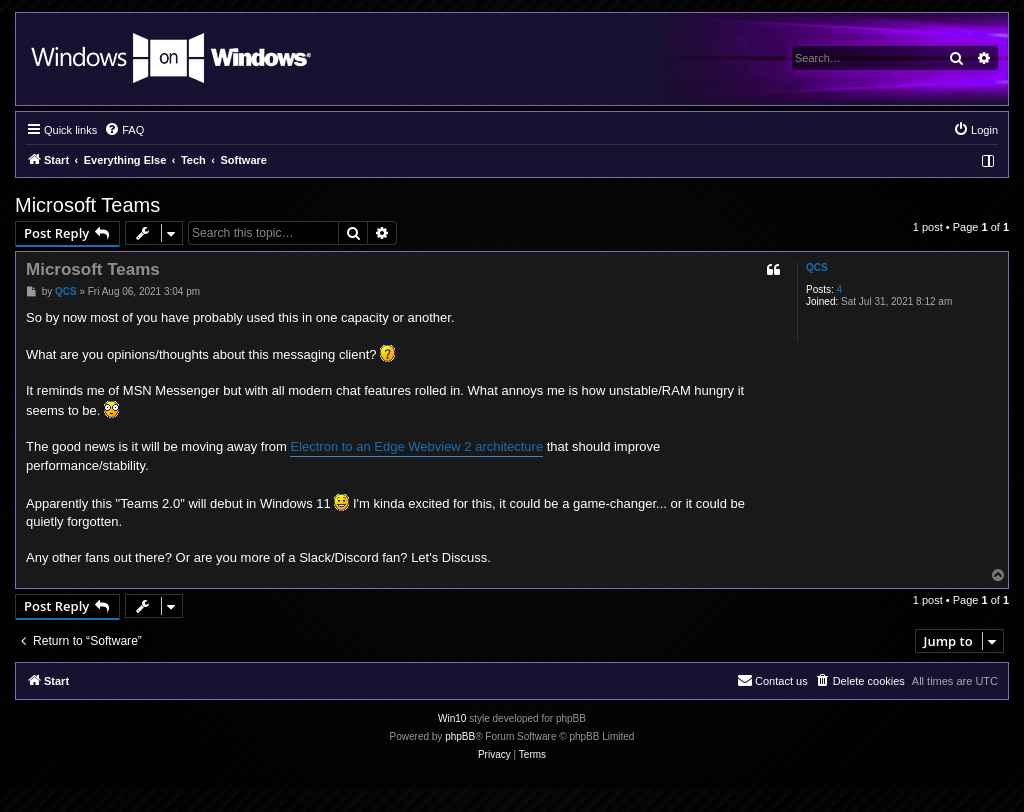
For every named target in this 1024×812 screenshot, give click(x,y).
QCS (817, 267)
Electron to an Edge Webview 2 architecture (416, 446)
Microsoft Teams (87, 205)
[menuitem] (124, 130)
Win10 (452, 718)
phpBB (460, 736)
